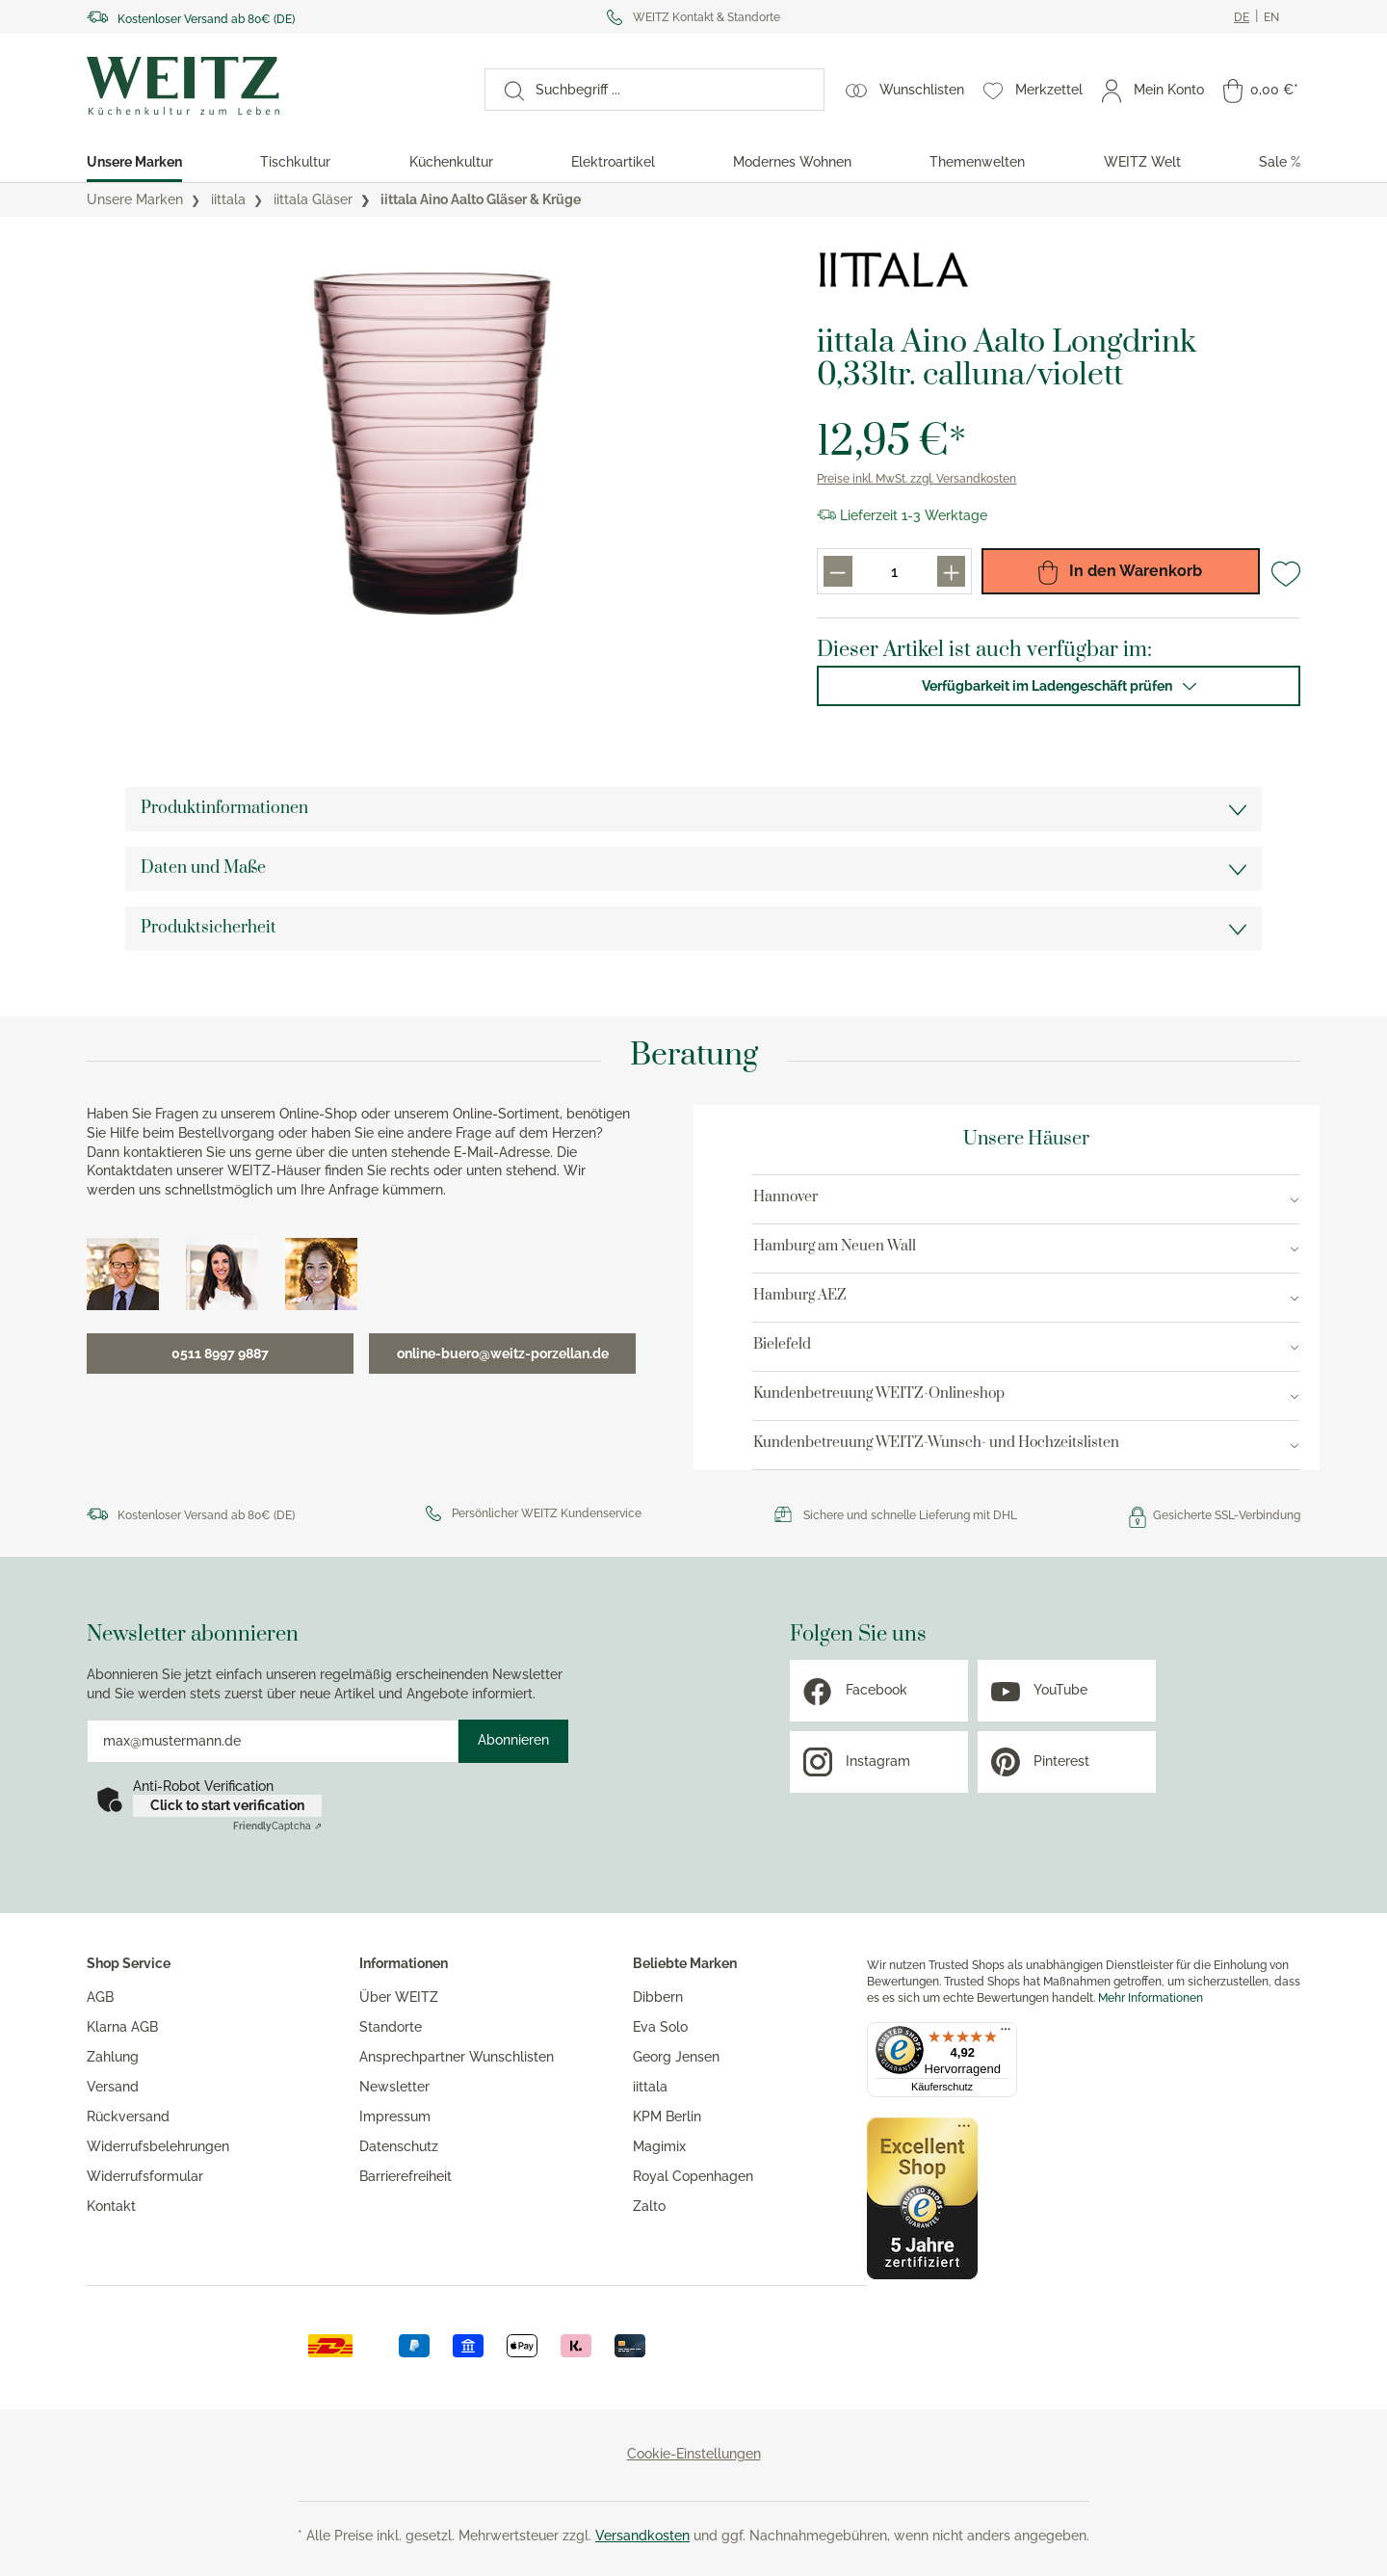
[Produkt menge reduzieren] (837, 571)
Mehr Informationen (1150, 1998)
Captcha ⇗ (277, 1826)
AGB (100, 1997)
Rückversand (128, 2116)
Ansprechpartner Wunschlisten (456, 2056)
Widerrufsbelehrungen (158, 2146)
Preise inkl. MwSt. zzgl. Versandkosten (916, 479)
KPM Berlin (667, 2116)
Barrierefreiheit (405, 2176)
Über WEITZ (398, 1997)
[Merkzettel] (1033, 89)
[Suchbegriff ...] (674, 89)
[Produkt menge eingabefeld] (894, 571)
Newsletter (394, 2086)
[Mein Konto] (1153, 89)
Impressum (395, 2116)
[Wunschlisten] (905, 89)
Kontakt (111, 2206)
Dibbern (658, 1997)
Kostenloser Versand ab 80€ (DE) (206, 19)
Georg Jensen (676, 2056)
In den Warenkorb (1120, 571)
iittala (650, 2086)
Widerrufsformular (145, 2176)
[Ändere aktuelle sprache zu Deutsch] (1241, 17)
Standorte (390, 2027)
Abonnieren (513, 1740)
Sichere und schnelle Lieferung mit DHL (910, 1515)
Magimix (659, 2146)
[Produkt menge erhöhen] (951, 571)
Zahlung (113, 2056)
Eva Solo (660, 2027)
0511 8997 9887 (220, 1353)
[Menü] (1005, 2033)
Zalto (649, 2206)
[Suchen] (504, 89)
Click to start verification (227, 1805)
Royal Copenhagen (693, 2176)
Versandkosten (642, 2535)
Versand (113, 2086)
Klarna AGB (122, 2027)
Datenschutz (398, 2146)
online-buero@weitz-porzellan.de (503, 1353)
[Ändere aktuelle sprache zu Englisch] (1271, 17)
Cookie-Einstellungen (694, 2453)
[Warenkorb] (1260, 89)
